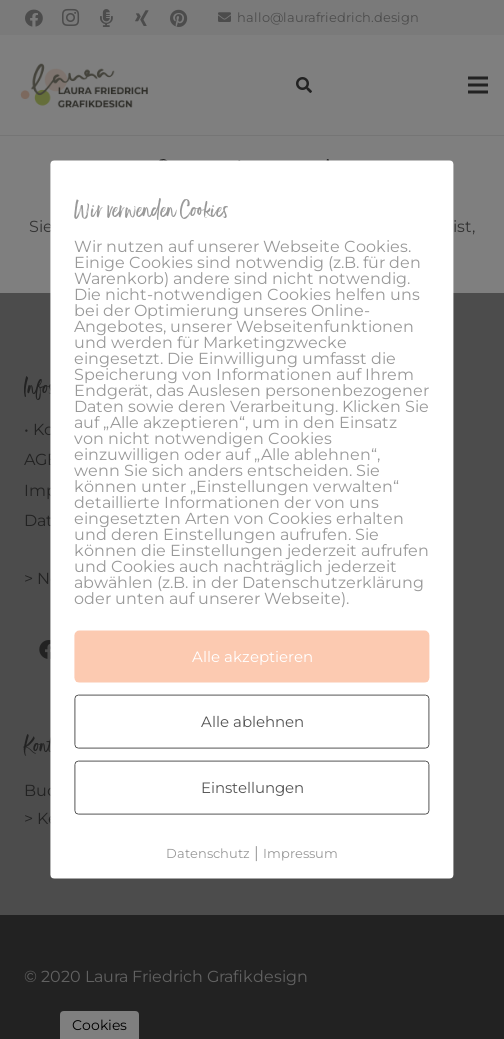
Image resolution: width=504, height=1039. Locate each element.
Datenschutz (208, 853)
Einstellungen (252, 787)
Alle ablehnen (252, 721)
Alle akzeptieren (252, 656)
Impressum (300, 853)
